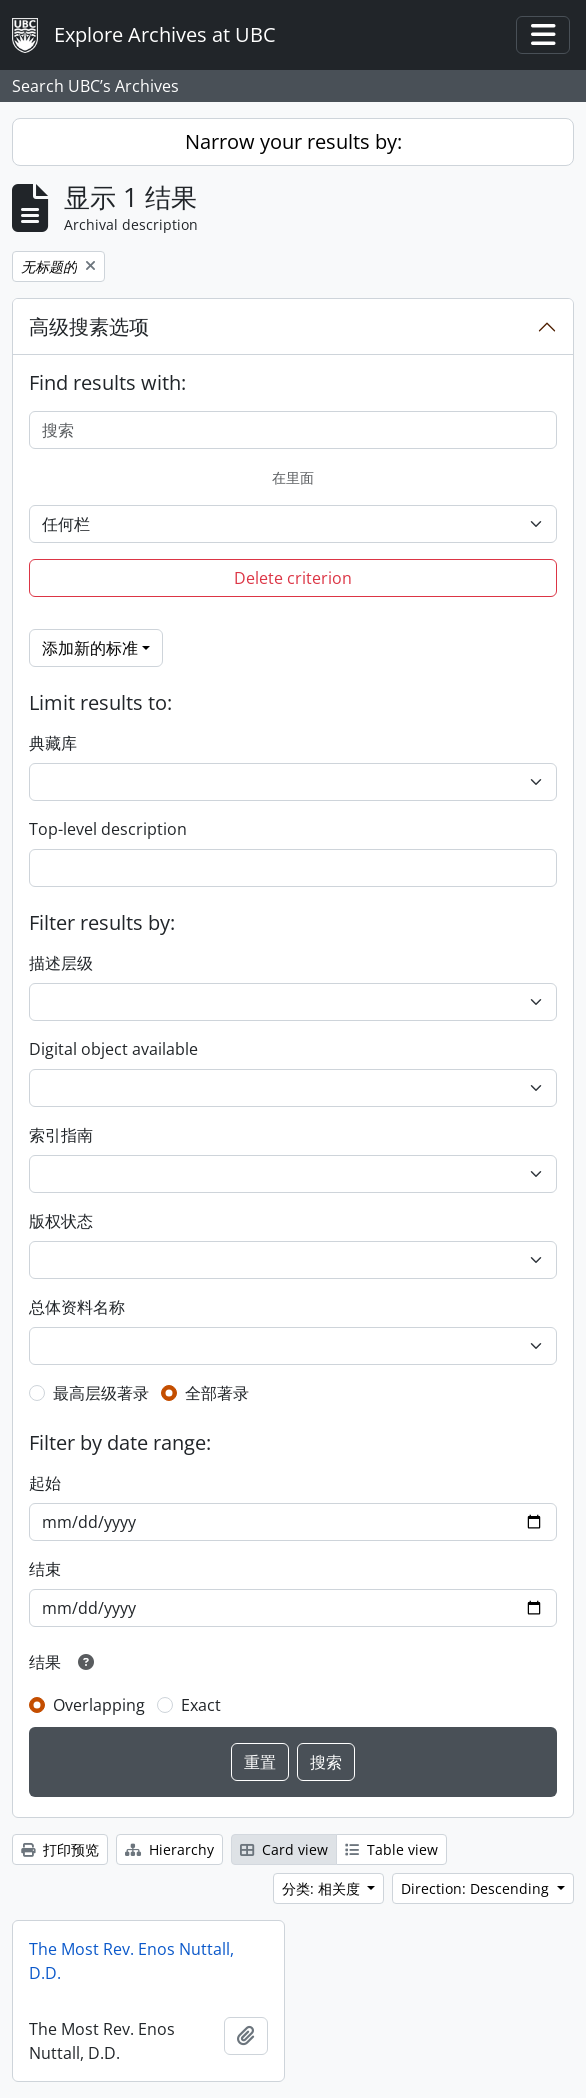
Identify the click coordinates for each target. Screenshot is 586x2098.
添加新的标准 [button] (90, 648)
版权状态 (61, 1221)
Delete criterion (293, 578)
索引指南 (61, 1135)
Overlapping (99, 1705)
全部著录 (217, 1393)
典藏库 (53, 743)
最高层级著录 (101, 1393)
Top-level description (108, 829)
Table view (391, 1849)
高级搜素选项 (89, 326)
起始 (45, 1483)
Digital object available (113, 1049)
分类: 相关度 (323, 1888)
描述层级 (61, 963)
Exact (201, 1705)
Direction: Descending (477, 1888)
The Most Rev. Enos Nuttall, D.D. (131, 1961)
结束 (45, 1569)
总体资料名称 (77, 1307)
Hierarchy (169, 1849)
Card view (284, 1849)
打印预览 (60, 1849)
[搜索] (293, 430)
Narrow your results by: (293, 141)
